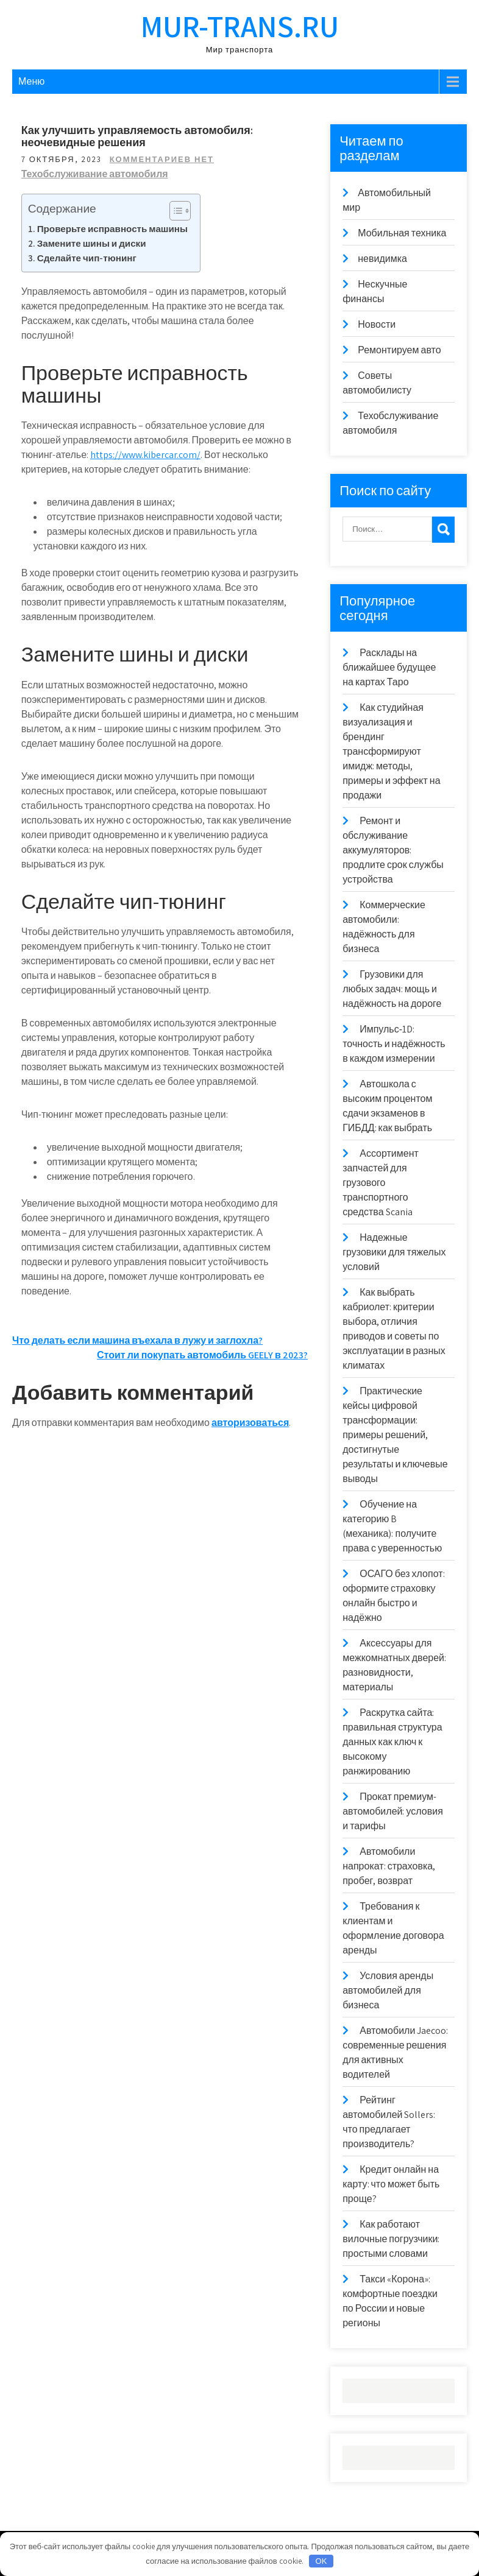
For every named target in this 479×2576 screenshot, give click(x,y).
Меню (31, 81)
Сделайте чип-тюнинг (87, 258)
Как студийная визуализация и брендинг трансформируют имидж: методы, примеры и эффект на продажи (391, 751)
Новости (377, 324)
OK (321, 2561)
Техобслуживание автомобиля (94, 174)
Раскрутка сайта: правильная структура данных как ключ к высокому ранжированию (392, 1741)
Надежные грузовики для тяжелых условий (393, 1252)
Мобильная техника (402, 233)
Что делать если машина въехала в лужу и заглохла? (137, 1340)
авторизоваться (250, 1422)
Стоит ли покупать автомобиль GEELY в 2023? (202, 1355)
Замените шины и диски (91, 243)
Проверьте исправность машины (112, 228)
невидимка (382, 258)
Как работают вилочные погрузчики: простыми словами (390, 2239)
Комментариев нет (162, 159)
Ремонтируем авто (399, 350)
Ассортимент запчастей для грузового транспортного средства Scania (380, 1182)
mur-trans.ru (240, 26)
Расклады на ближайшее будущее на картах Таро (389, 667)
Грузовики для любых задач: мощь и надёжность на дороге (391, 989)
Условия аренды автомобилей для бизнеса (387, 1990)
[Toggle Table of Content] (174, 210)
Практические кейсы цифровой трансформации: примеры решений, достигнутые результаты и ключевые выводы (394, 1435)
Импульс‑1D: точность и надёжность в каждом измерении (393, 1044)
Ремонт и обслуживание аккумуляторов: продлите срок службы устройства (393, 850)
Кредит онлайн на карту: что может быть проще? (390, 2184)
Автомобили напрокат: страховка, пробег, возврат (388, 1866)
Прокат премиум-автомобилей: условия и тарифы (392, 1811)
